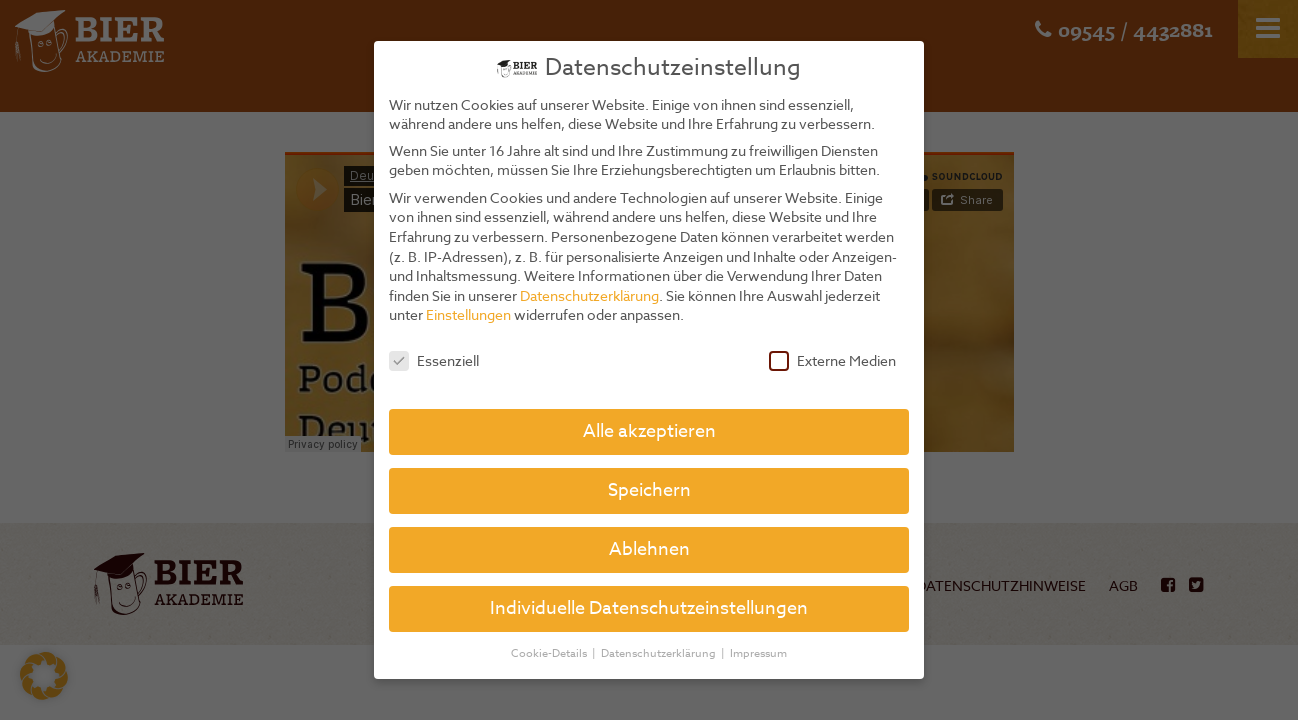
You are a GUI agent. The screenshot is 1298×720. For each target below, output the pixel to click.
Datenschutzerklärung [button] (660, 653)
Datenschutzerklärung (589, 295)
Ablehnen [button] (649, 549)
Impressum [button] (758, 653)
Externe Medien (832, 360)
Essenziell (434, 360)
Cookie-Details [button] (550, 653)
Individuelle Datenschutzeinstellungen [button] (649, 608)
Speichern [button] (649, 490)
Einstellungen (468, 314)
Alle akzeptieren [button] (649, 431)
